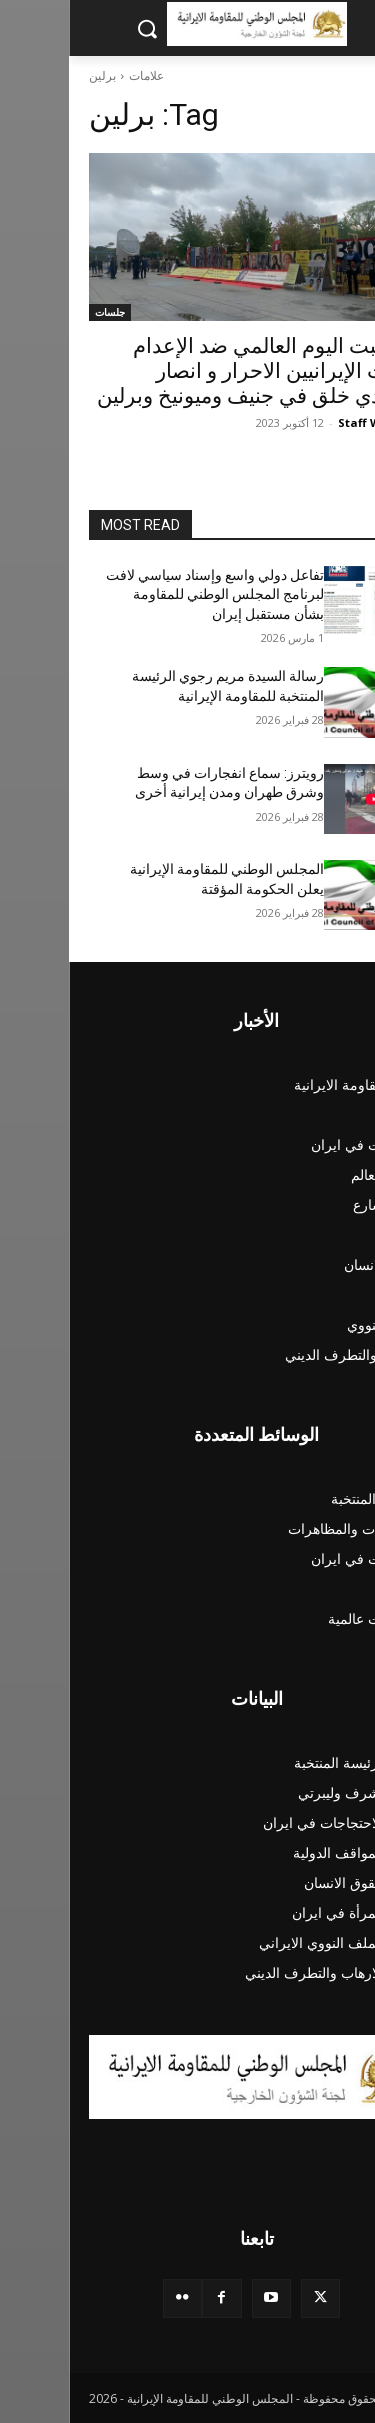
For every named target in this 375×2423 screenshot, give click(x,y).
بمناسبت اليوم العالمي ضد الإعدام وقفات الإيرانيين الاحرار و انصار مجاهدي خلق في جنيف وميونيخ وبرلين (191, 371)
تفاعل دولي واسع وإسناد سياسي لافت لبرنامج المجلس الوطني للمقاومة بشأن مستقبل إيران (146, 594)
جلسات (41, 312)
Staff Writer (303, 422)
